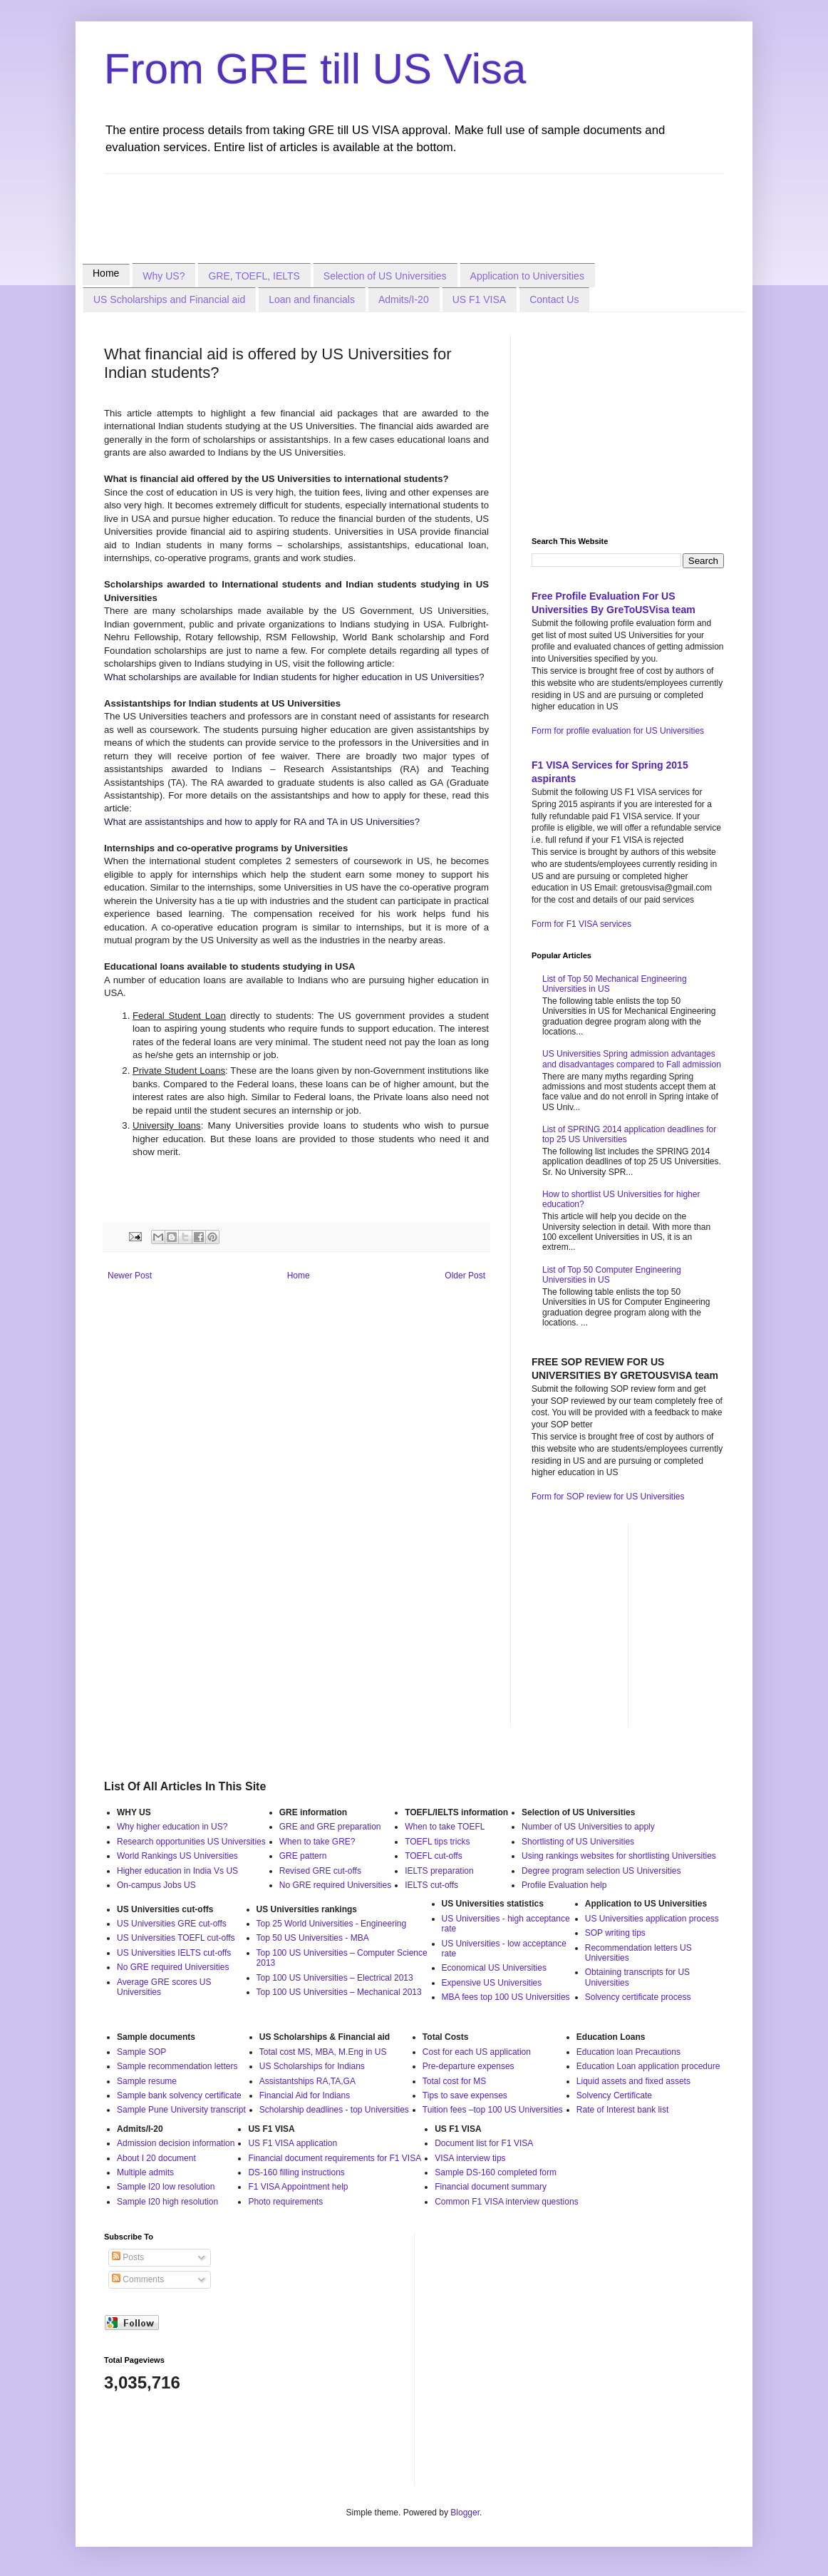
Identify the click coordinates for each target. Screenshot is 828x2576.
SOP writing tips (615, 1933)
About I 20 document (156, 2158)
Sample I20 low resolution (165, 2187)
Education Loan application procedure (648, 2066)
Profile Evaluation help (564, 1885)
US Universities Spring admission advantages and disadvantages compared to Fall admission (631, 1059)
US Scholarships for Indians (312, 2066)
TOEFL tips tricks (437, 1842)
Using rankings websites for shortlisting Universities (619, 1856)
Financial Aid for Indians (304, 2095)
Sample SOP (141, 2052)
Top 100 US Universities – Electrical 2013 (335, 1978)
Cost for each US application (477, 2052)
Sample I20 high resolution (167, 2202)
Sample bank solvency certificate (179, 2095)
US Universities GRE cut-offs (172, 1924)
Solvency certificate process (638, 1997)
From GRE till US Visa (315, 69)
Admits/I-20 (403, 299)
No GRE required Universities (335, 1885)
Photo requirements (285, 2202)
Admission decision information (175, 2143)
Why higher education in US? (172, 1827)
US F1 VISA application (292, 2143)
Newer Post (130, 1276)
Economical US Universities (494, 1968)
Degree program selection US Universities (601, 1871)
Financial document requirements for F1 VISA (334, 2158)
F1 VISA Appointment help (298, 2187)
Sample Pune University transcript (181, 2110)
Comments (138, 2279)
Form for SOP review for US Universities (608, 1497)
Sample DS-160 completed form (496, 2172)
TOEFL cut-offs (433, 1856)
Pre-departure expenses (468, 2066)
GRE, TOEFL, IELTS (253, 276)
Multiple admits (145, 2172)
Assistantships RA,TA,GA (307, 2081)
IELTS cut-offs (431, 1885)
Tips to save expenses (465, 2095)
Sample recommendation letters (177, 2066)
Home (106, 273)
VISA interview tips (470, 2158)
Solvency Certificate (614, 2095)
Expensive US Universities (492, 1983)
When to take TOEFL (445, 1827)
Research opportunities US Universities (191, 1842)
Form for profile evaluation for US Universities (618, 731)
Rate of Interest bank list (622, 2110)
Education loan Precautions (628, 2052)
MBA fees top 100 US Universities (506, 1997)
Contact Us (554, 299)
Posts (128, 2257)
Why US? (164, 276)
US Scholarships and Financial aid (169, 299)
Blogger (465, 2513)
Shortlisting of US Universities (578, 1842)
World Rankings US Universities (177, 1856)
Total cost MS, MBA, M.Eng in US (323, 2052)
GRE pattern (303, 1856)
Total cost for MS (454, 2081)
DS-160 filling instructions (296, 2172)
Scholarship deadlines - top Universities (334, 2110)
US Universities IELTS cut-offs (174, 1953)
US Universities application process (652, 1919)
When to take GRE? (317, 1842)
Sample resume (147, 2081)
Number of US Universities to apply (588, 1827)
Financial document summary (491, 2187)
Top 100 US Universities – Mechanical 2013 (339, 1992)
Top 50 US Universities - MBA (313, 1938)
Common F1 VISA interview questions (506, 2202)
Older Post (465, 1276)
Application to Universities (527, 276)
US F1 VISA (479, 299)
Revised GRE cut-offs (320, 1871)
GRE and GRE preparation (330, 1827)
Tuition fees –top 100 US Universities (493, 2110)
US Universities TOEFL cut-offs (176, 1938)
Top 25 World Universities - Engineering (332, 1924)
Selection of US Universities (385, 276)
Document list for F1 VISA (484, 2143)
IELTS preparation (439, 1871)
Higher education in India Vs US (177, 1871)
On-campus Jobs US (156, 1885)
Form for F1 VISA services (581, 924)
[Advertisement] (363, 206)
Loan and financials (312, 299)
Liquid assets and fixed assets (633, 2081)
